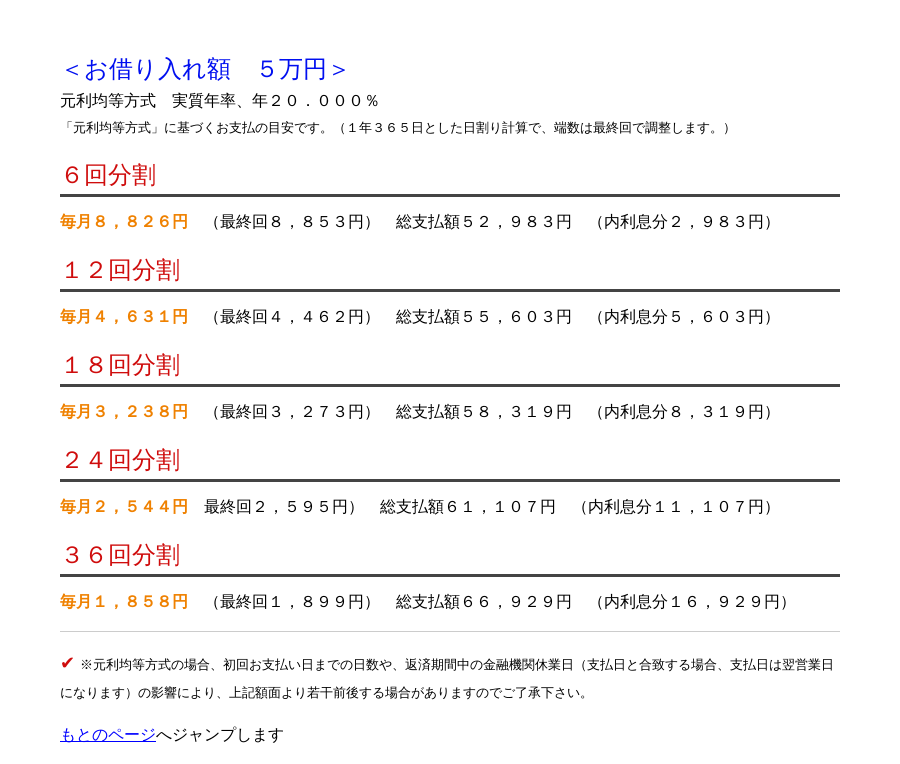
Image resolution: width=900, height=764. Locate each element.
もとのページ (108, 734)
